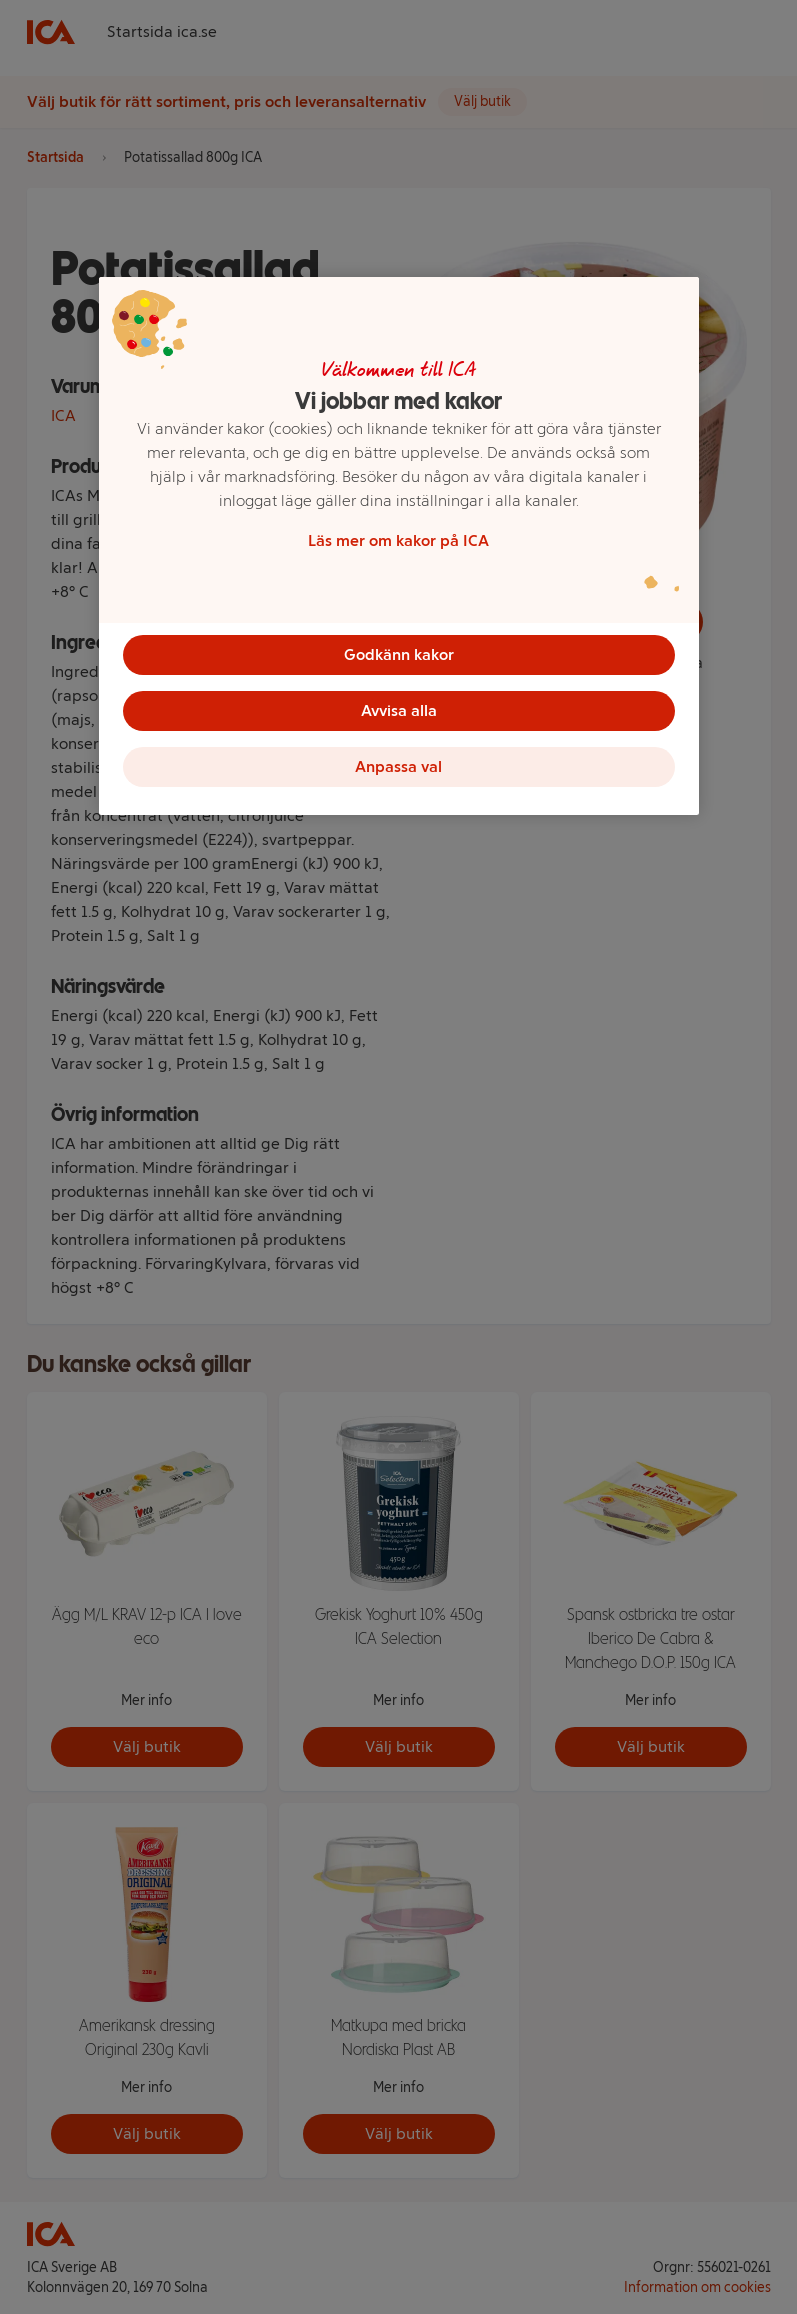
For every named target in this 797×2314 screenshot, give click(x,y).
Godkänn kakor (399, 654)
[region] (399, 546)
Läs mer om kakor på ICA (398, 540)
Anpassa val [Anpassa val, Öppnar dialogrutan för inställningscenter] (398, 766)
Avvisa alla (399, 710)
